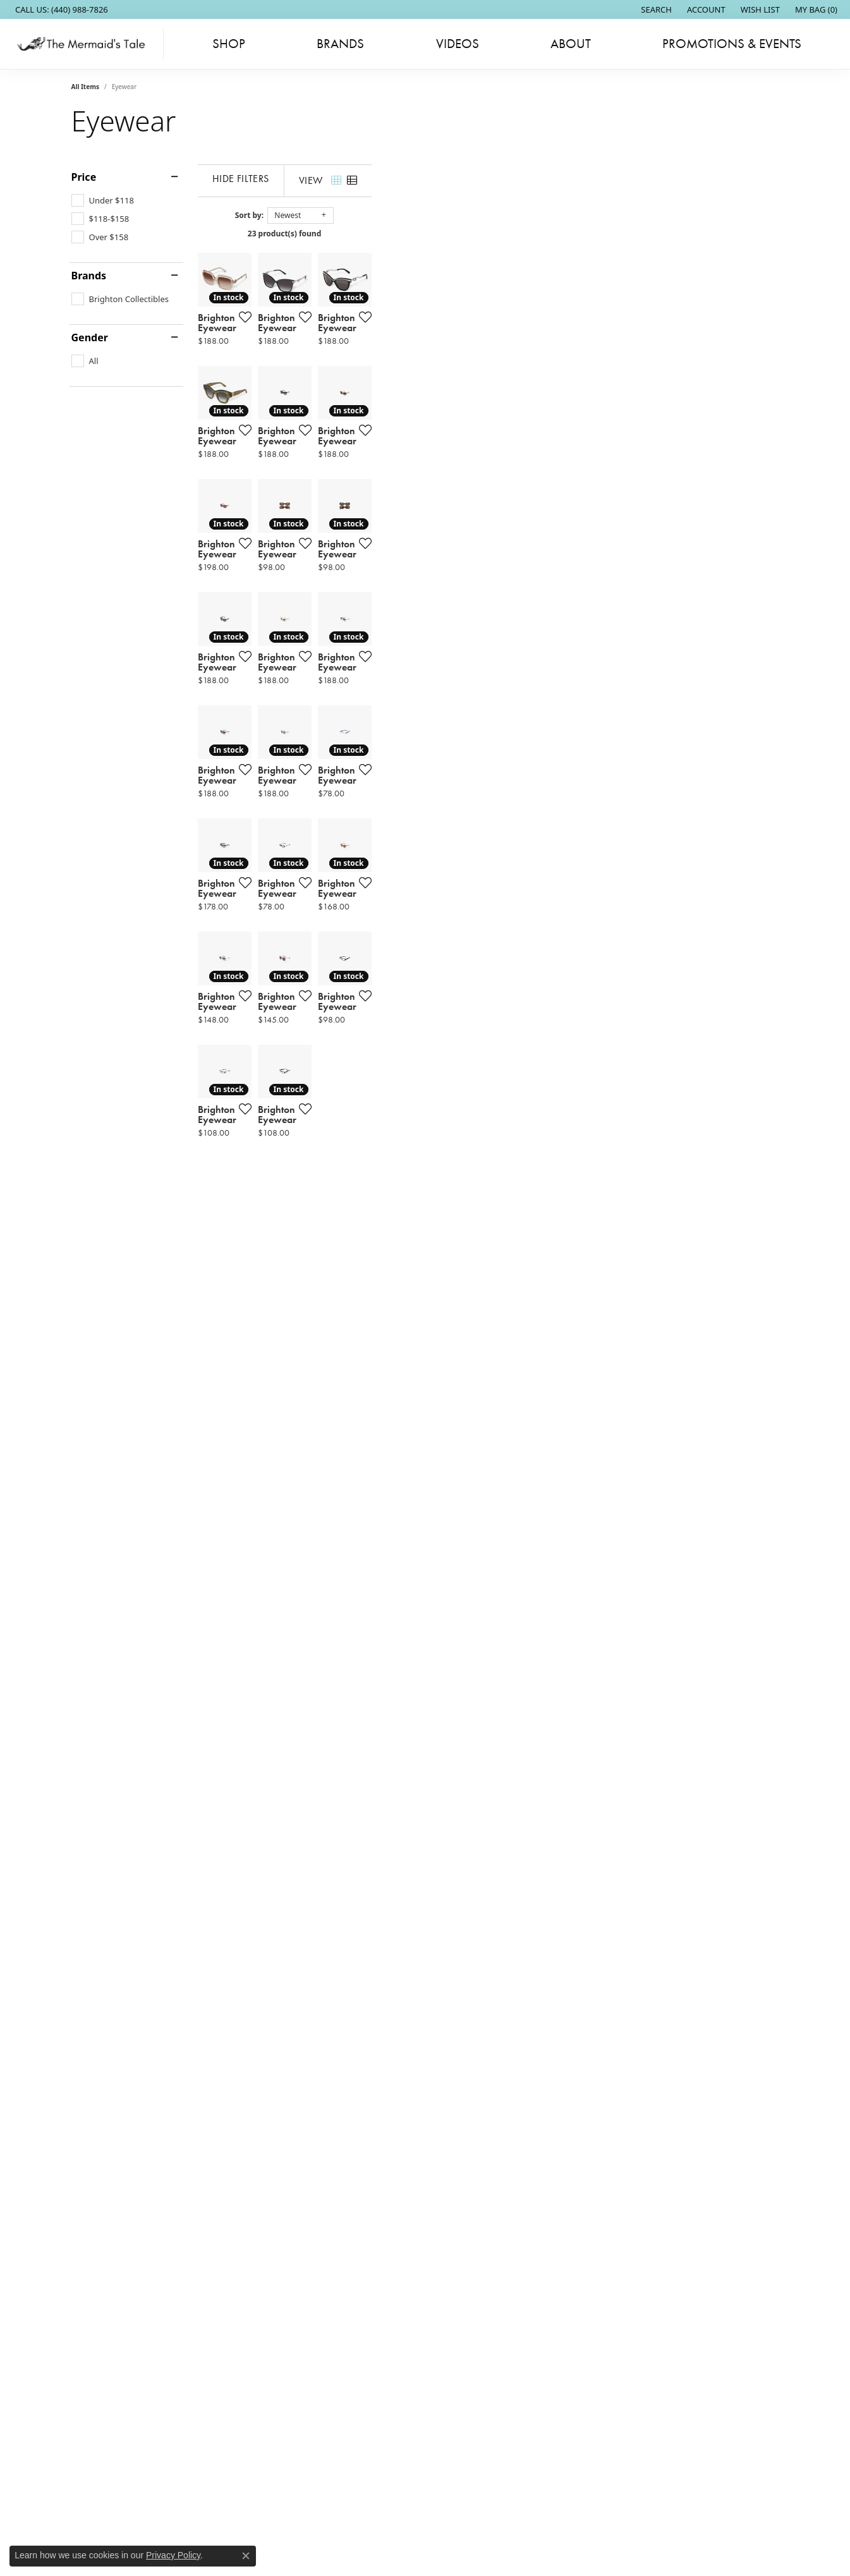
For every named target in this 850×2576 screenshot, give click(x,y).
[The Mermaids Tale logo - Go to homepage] (85, 43)
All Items (85, 86)
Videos (457, 43)
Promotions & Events (731, 43)
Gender (89, 337)
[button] (655, 9)
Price (84, 177)
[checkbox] (102, 200)
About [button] (570, 43)
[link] (60, 9)
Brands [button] (340, 43)
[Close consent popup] (246, 2556)
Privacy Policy (173, 2555)
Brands (89, 275)
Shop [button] (228, 43)
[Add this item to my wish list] (377, 452)
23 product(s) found (488, 233)
